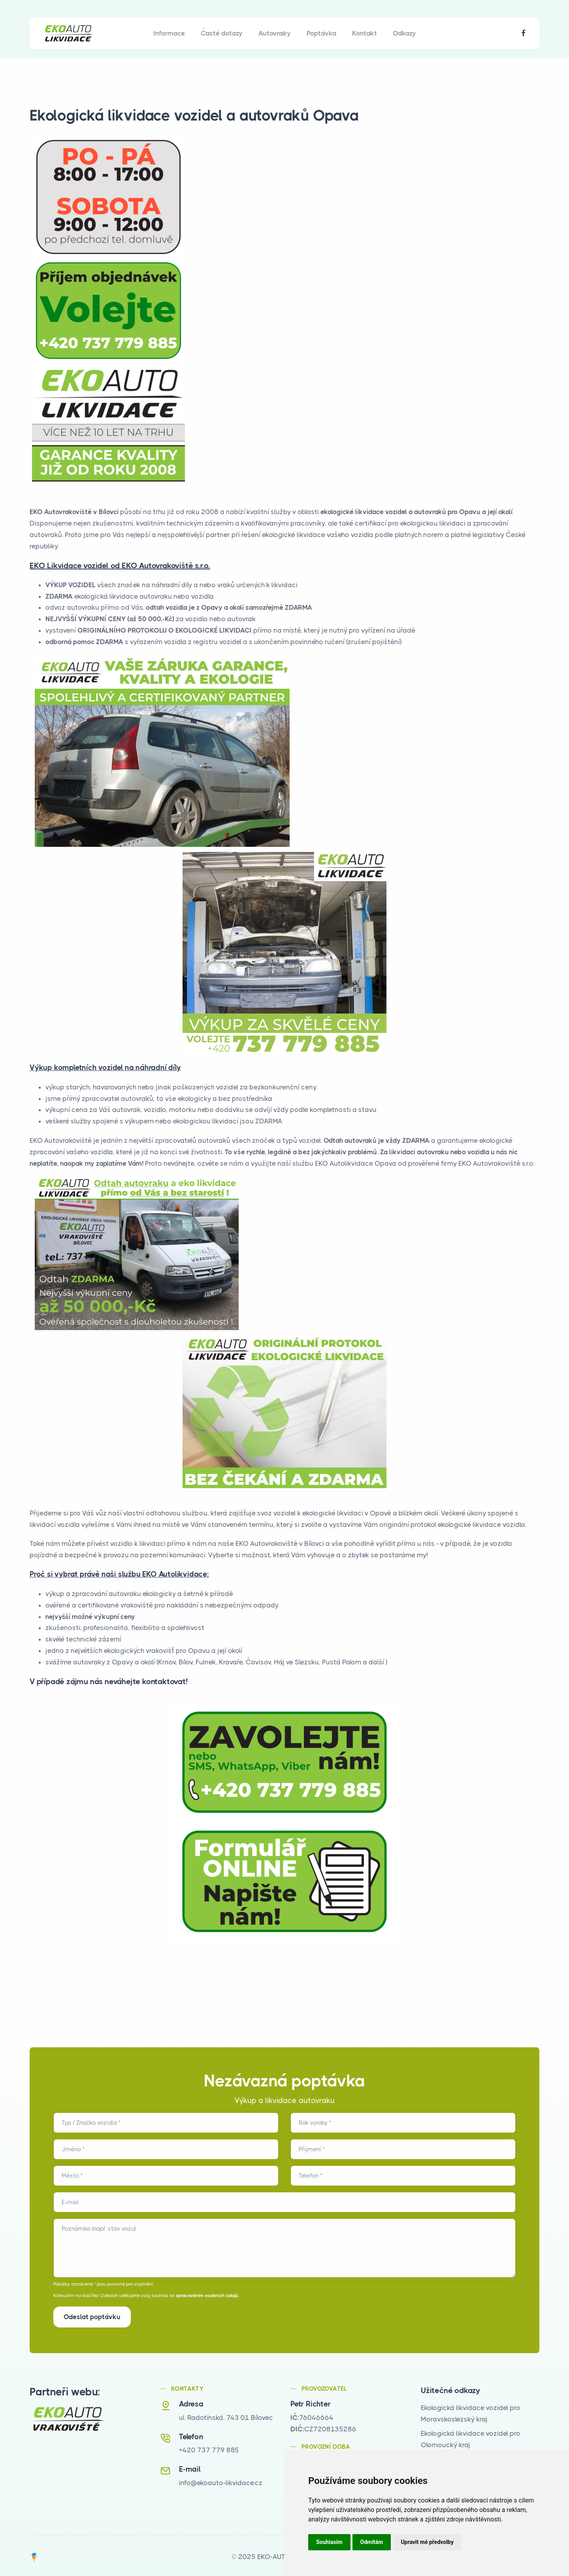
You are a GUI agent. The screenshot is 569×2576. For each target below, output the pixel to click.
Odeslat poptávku (92, 2317)
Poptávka (321, 33)
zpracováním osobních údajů (207, 2295)
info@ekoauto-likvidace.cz (220, 2481)
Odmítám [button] (371, 2542)
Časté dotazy (222, 33)
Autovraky (274, 33)
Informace (169, 33)
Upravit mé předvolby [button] (427, 2542)
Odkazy (404, 33)
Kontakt (364, 33)
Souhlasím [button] (329, 2542)
